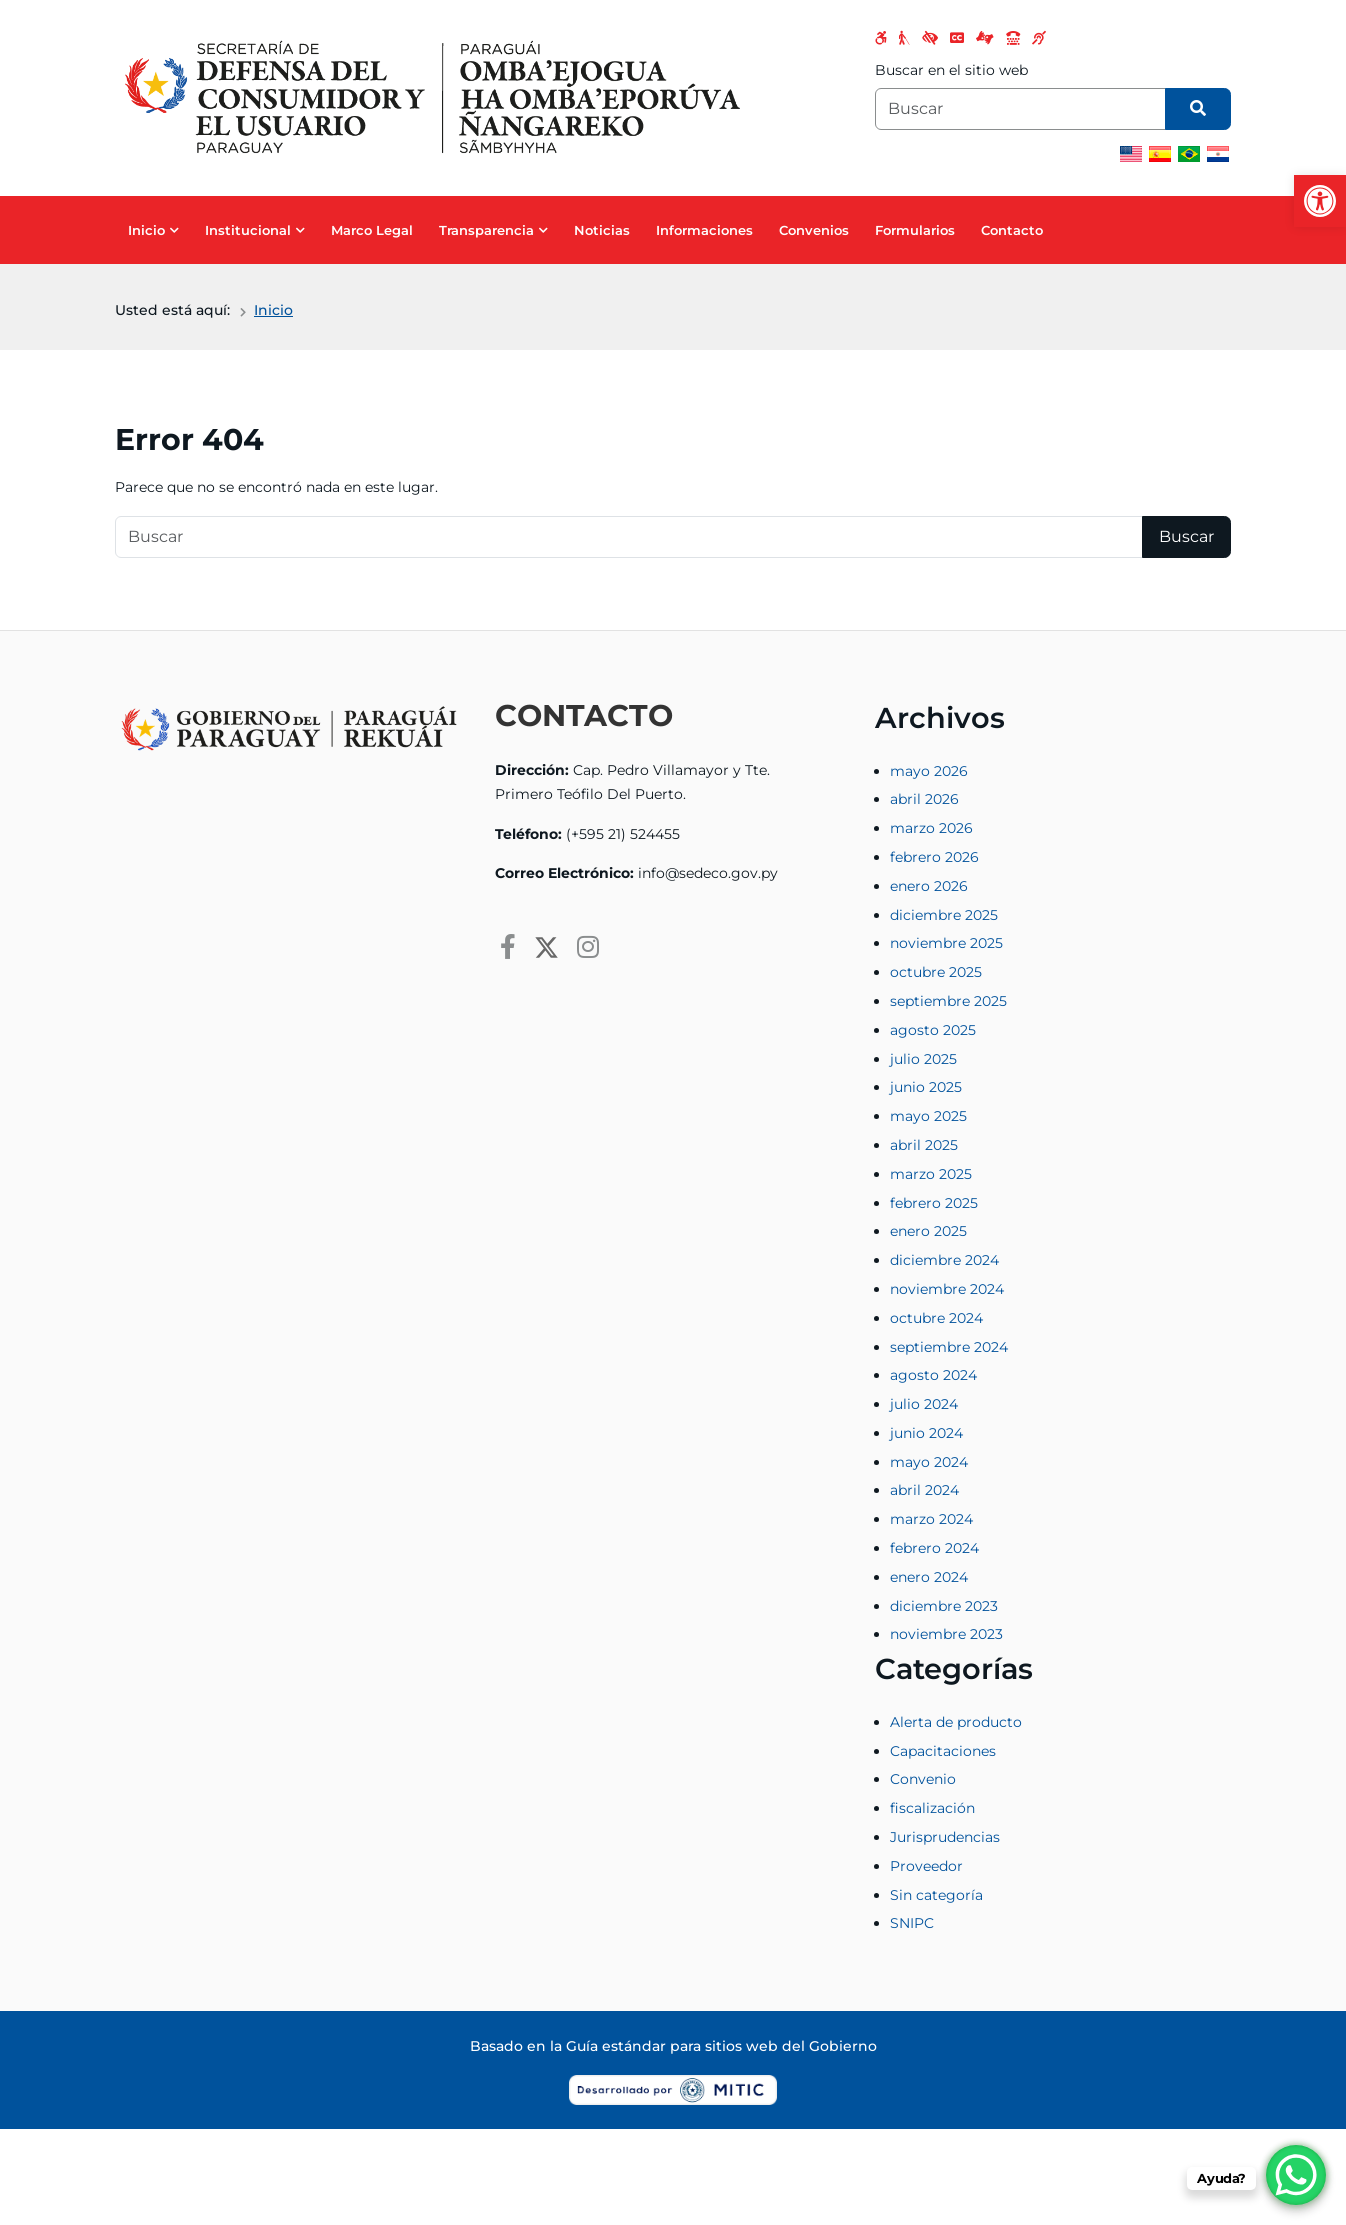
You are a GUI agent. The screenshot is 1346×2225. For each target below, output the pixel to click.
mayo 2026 (929, 771)
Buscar (1186, 536)
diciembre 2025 (944, 915)
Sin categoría (936, 1895)
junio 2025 (926, 1087)
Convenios (814, 230)
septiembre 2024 (949, 1347)
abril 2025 (924, 1145)
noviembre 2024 (947, 1289)
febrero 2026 (934, 857)
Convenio (923, 1779)
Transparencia (486, 230)
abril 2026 (924, 799)
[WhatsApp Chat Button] (1296, 2175)
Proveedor (926, 1866)
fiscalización (932, 1808)
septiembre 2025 (948, 1001)
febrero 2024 (934, 1548)
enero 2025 (928, 1231)
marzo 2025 (931, 1174)
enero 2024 (929, 1577)
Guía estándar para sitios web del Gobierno (721, 2046)
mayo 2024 (929, 1462)
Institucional (248, 230)
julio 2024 (924, 1404)
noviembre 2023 (946, 1634)
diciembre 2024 (944, 1260)
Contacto (1012, 230)
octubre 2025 (936, 972)
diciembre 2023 (944, 1606)
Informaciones (704, 230)
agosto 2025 (933, 1030)
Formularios (915, 230)
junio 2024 (926, 1433)
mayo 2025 (928, 1116)
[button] (1320, 201)
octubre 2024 (936, 1318)
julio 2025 (923, 1059)
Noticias (602, 230)
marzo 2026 (931, 828)
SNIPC (912, 1923)
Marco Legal (372, 230)
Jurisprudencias (945, 1837)
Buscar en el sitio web (951, 70)
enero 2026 (929, 886)
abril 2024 (924, 1490)
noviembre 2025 (946, 943)
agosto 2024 (933, 1375)
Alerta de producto (956, 1722)
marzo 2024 (931, 1519)
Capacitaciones (943, 1751)
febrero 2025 (934, 1203)
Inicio (146, 230)
